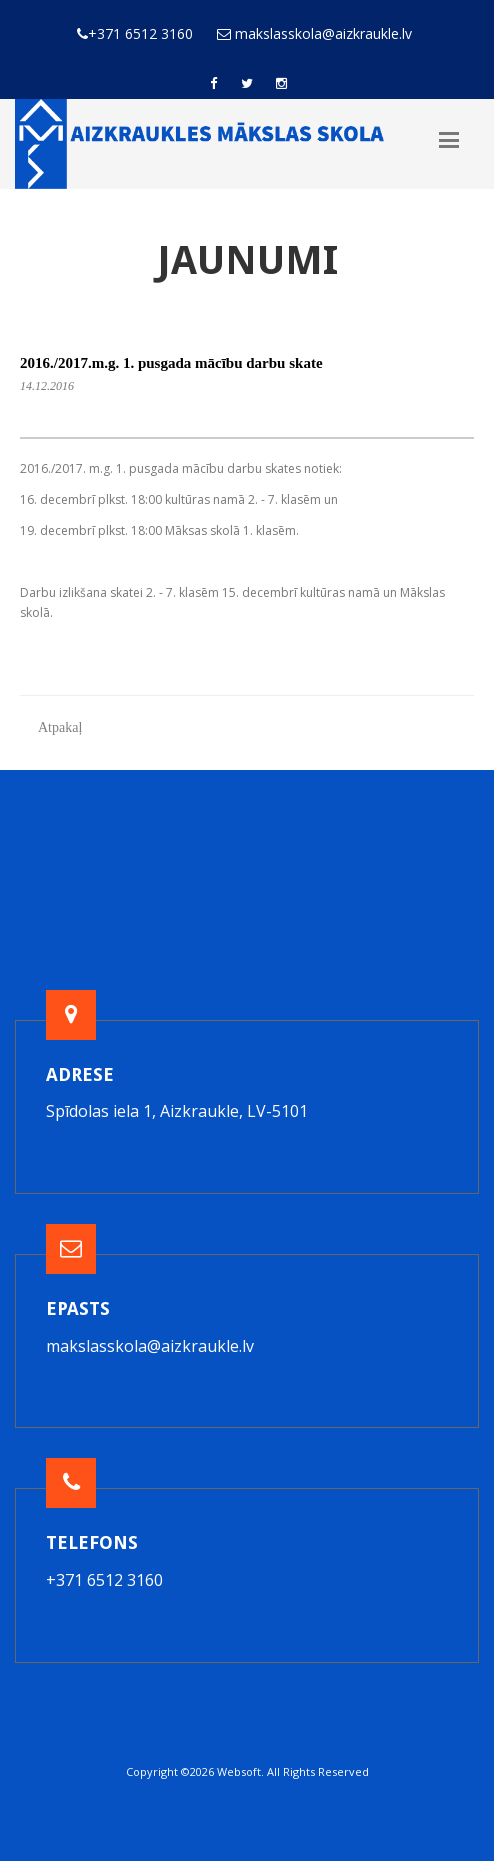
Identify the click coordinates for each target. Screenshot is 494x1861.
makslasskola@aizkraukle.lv (150, 1346)
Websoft (239, 1771)
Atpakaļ (60, 727)
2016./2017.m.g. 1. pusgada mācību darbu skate (171, 363)
